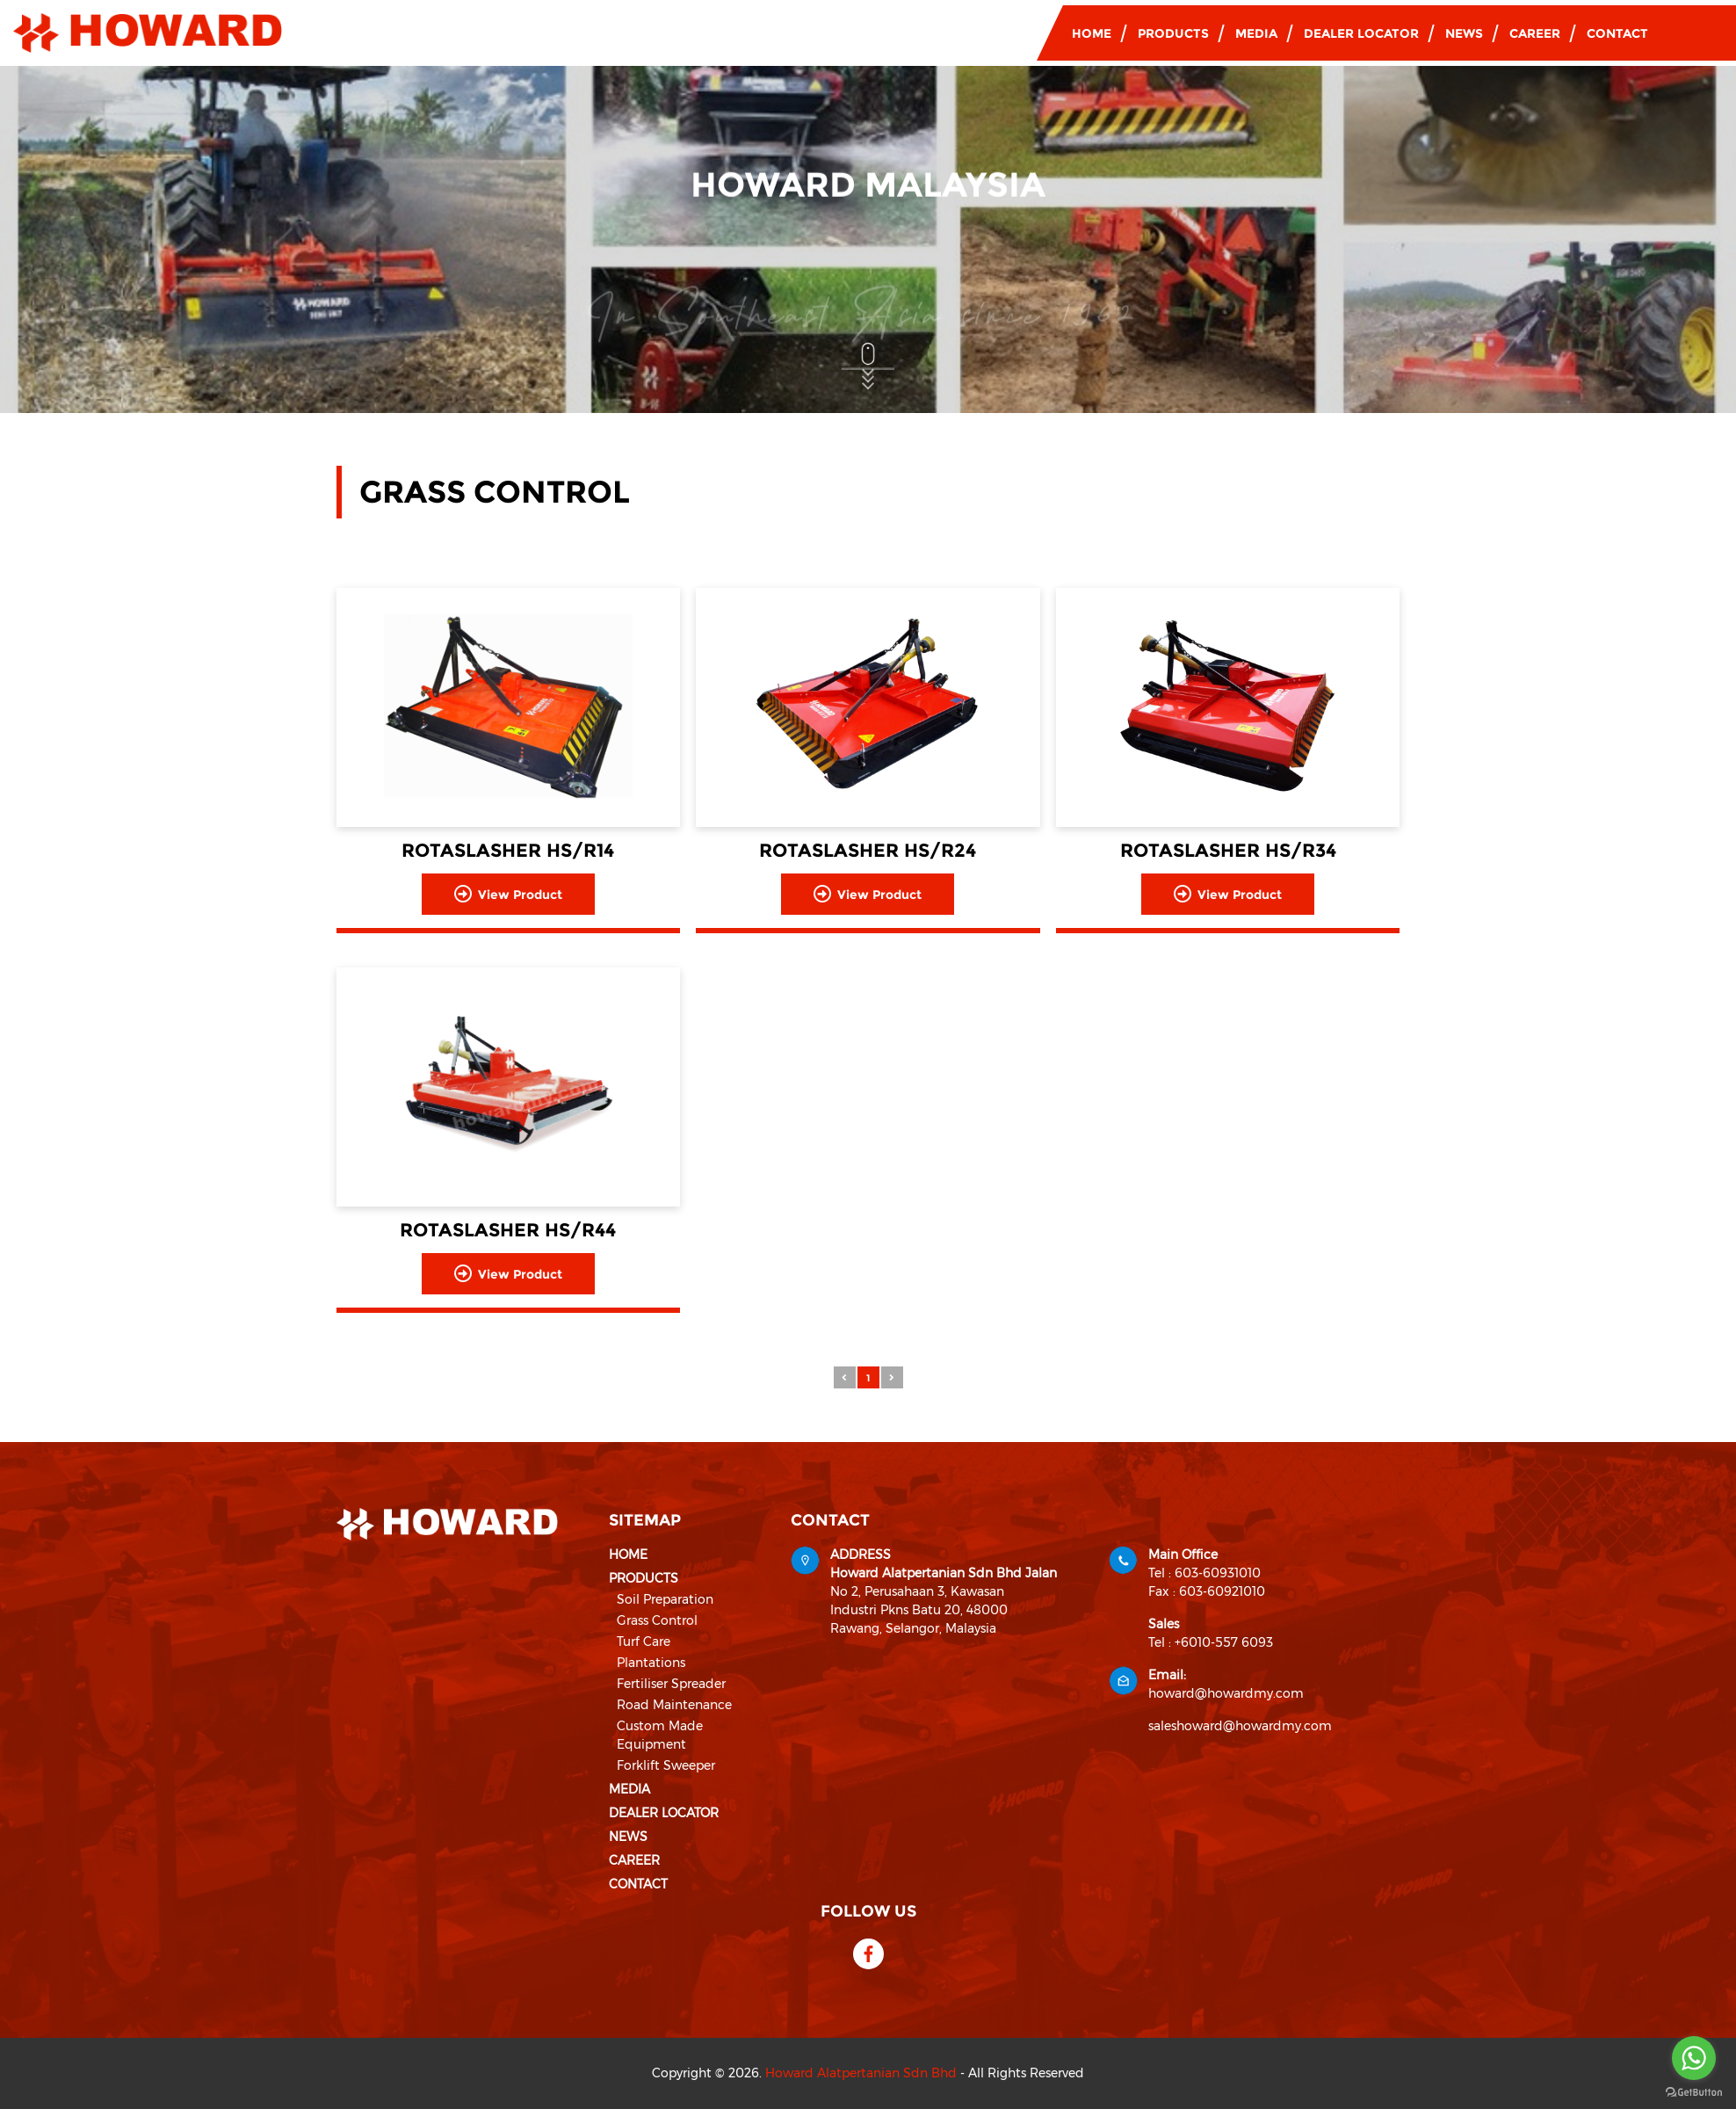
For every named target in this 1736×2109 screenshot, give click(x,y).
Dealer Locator (1361, 33)
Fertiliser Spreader (671, 1684)
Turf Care (643, 1641)
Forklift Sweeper (666, 1765)
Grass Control (657, 1620)
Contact (1617, 33)
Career (1534, 33)
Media (1256, 33)
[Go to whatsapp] (1694, 2058)
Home (1091, 33)
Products (1173, 33)
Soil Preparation (665, 1599)
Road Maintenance (674, 1705)
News (1464, 33)
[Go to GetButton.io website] (1694, 2091)
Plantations (651, 1663)
